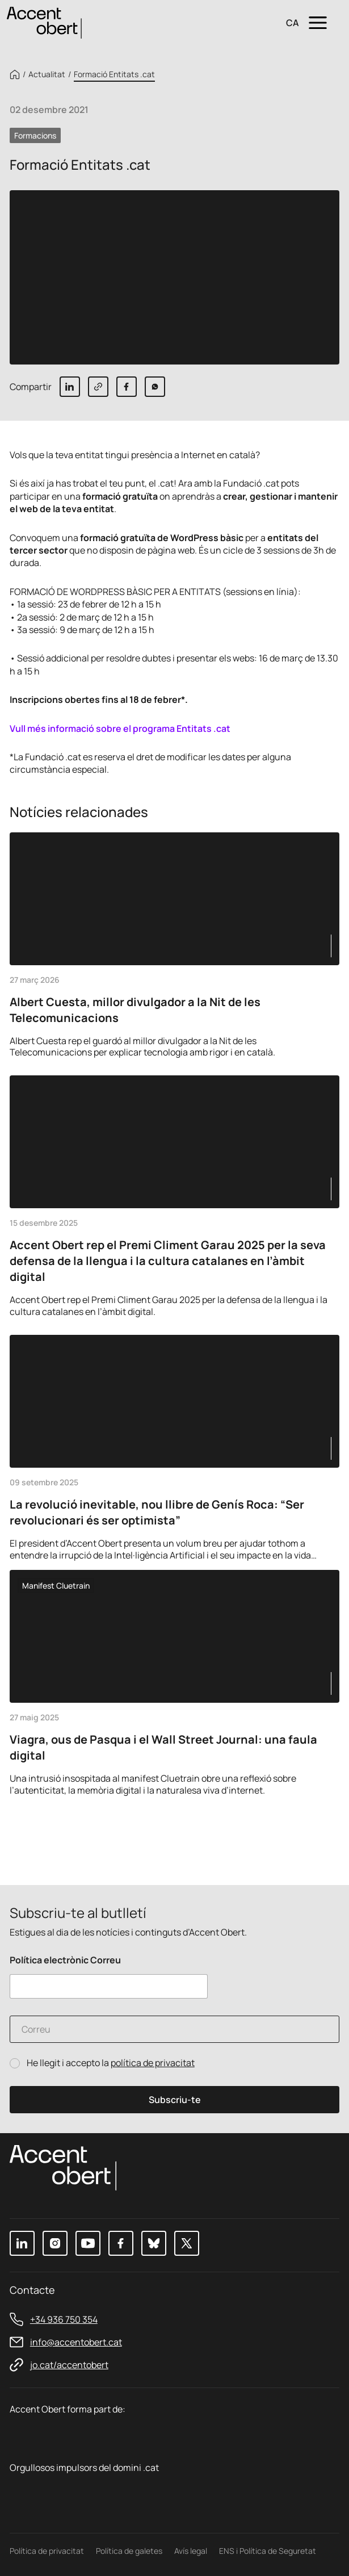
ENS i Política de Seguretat (267, 2550)
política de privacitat (153, 2062)
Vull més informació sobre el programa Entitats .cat (120, 728)
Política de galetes (129, 2550)
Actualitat (46, 74)
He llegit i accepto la (111, 2063)
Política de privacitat (47, 2550)
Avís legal (190, 2550)
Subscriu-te (175, 2099)
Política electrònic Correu (65, 1960)
